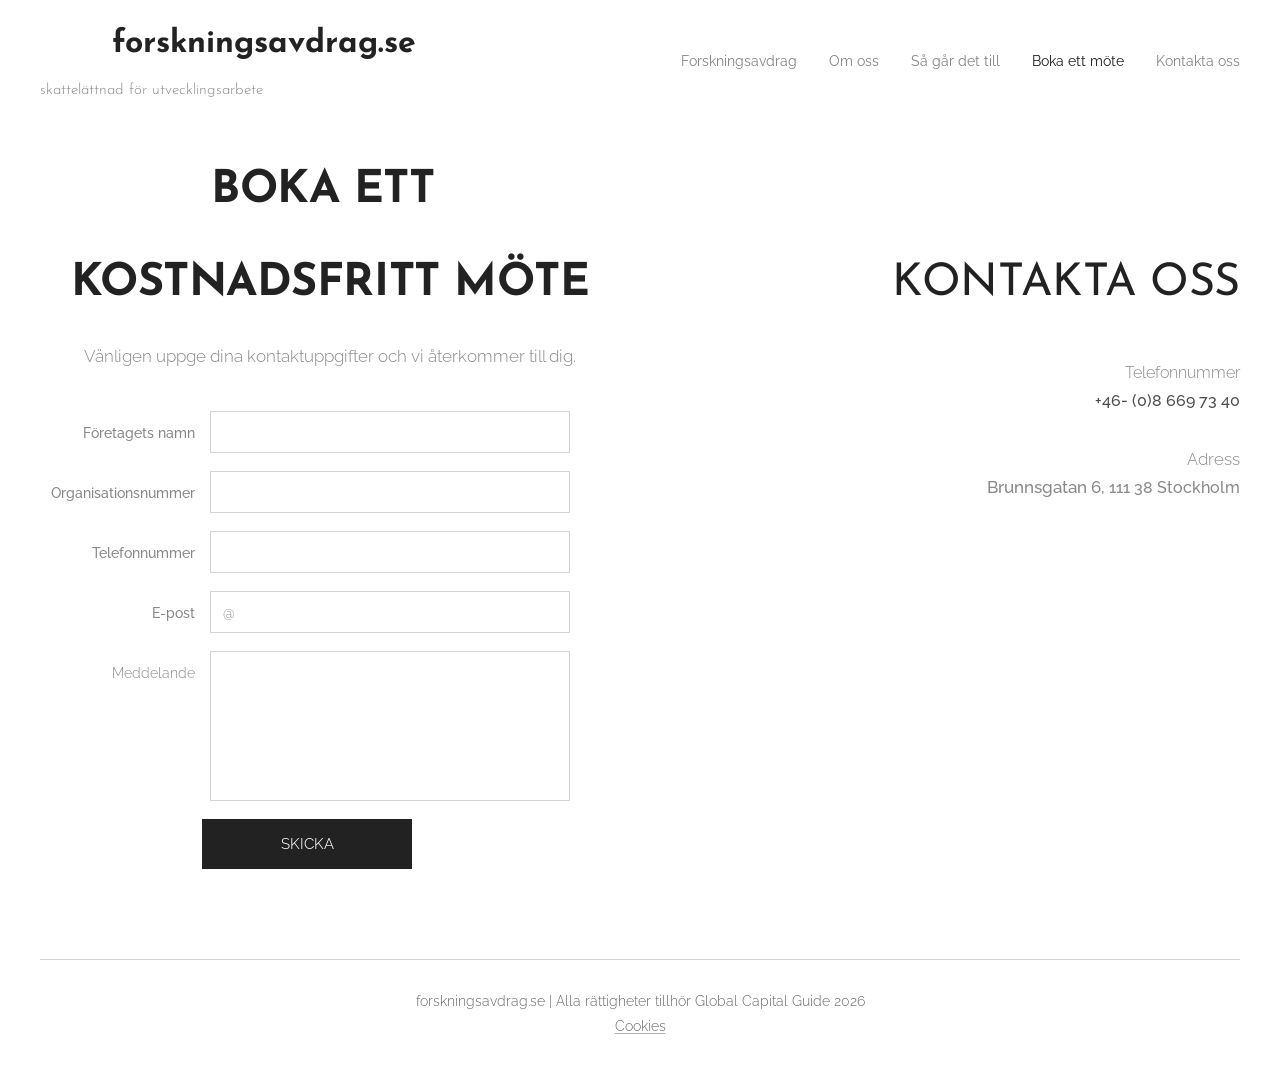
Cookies (640, 1026)
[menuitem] (695, 61)
